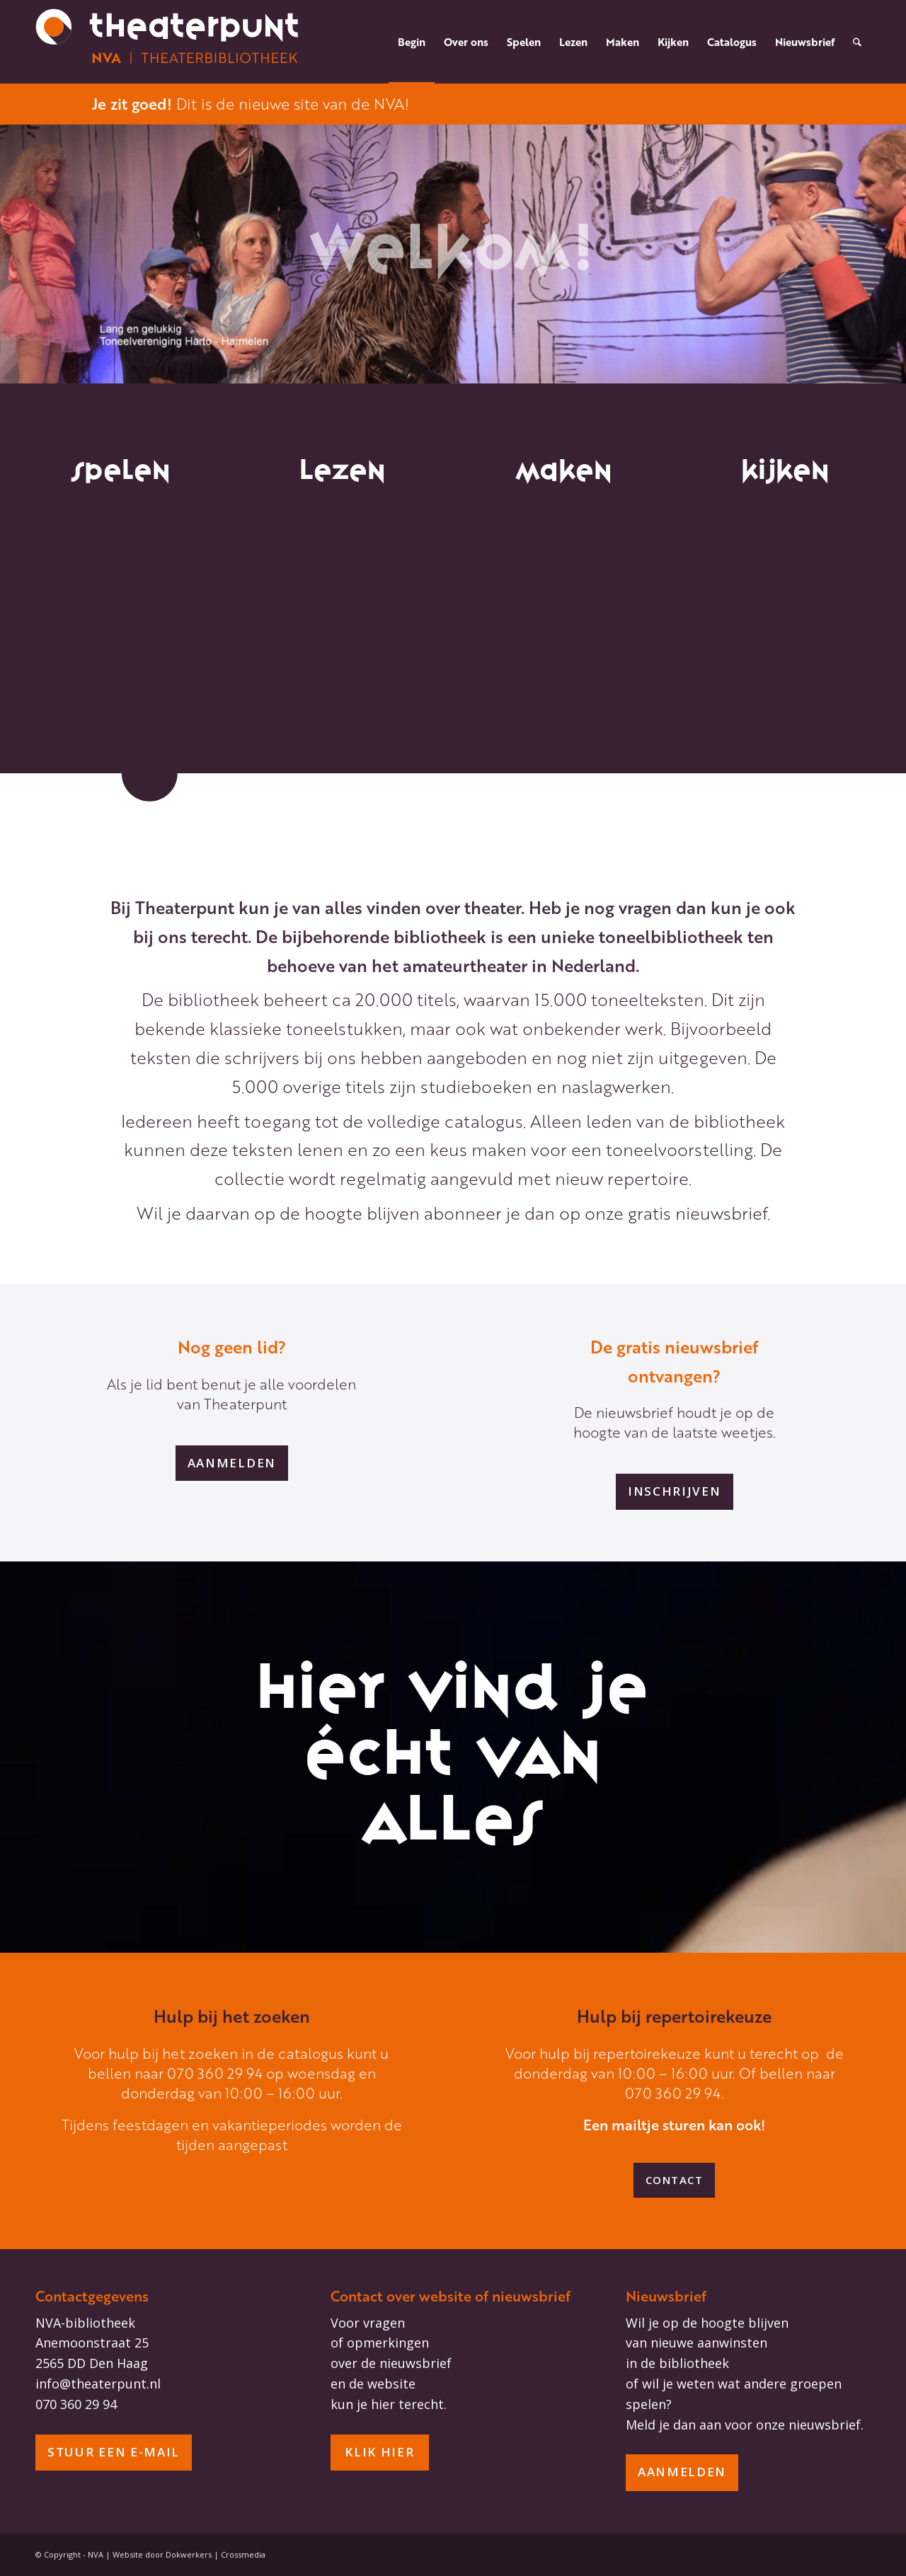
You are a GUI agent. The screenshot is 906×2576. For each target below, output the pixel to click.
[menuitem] (412, 42)
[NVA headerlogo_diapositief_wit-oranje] (167, 42)
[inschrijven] (674, 1491)
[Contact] (674, 2180)
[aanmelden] (232, 1463)
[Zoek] (857, 42)
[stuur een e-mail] (113, 2453)
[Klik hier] (380, 2453)
